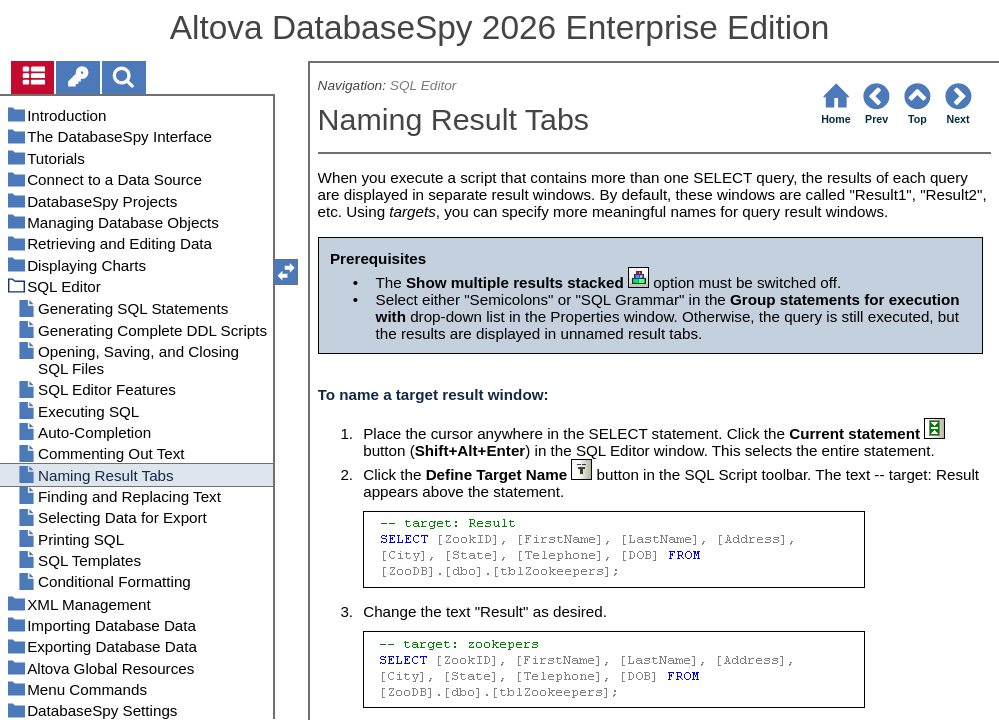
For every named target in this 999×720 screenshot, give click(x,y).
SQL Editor (423, 85)
